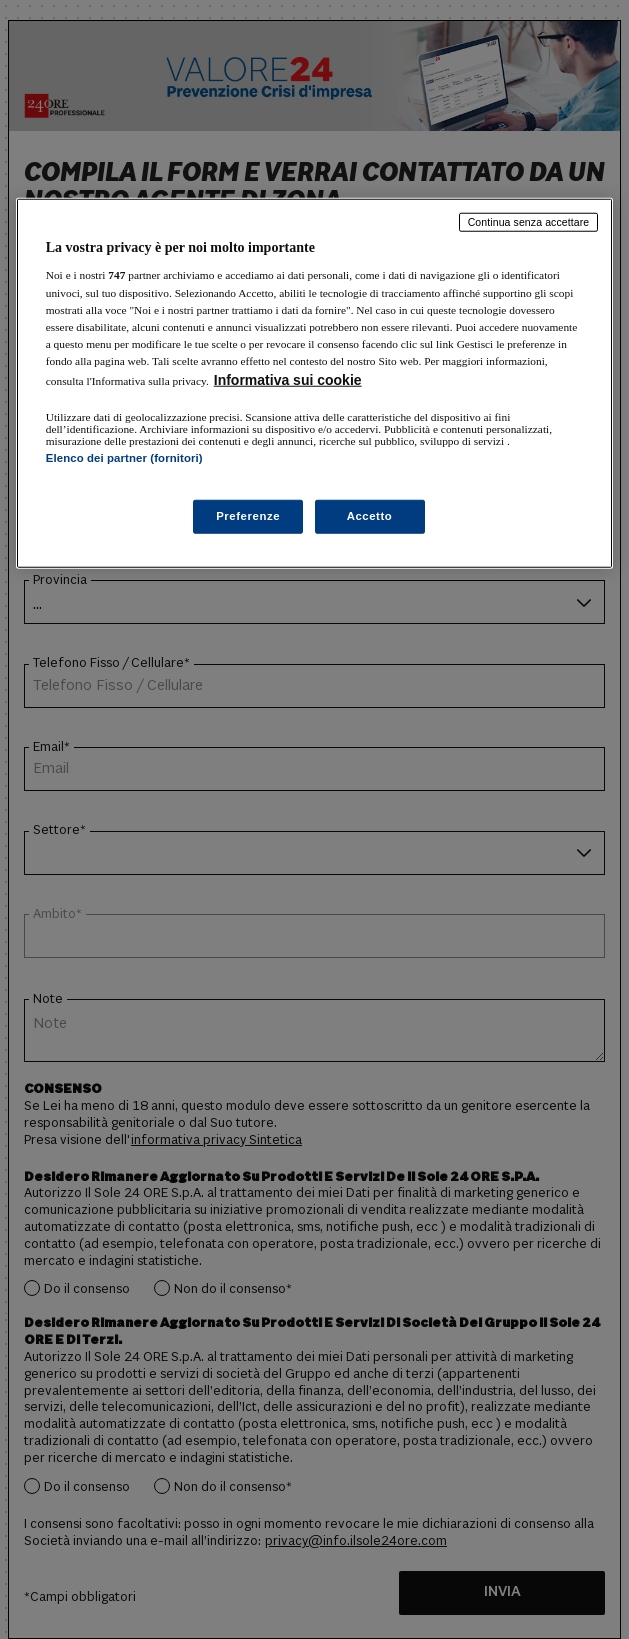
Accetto (370, 516)
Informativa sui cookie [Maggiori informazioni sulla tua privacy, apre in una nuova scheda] (288, 380)
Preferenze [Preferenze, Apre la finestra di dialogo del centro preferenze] (248, 516)
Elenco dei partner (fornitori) (124, 458)
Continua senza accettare (529, 222)
